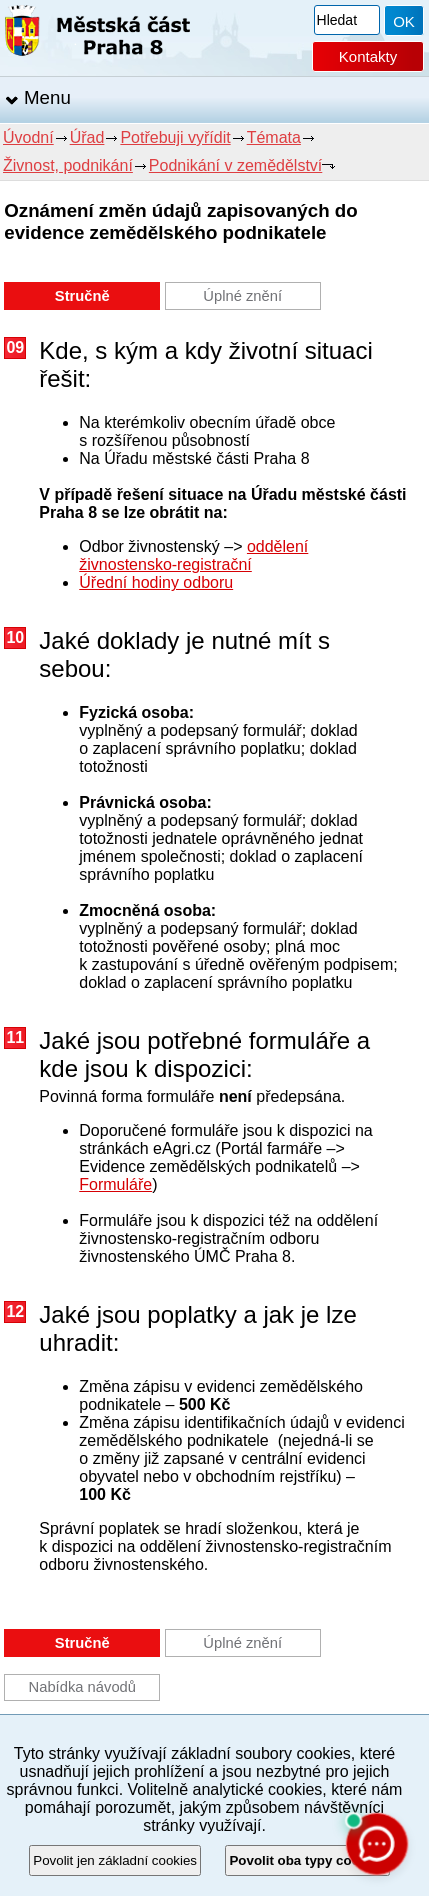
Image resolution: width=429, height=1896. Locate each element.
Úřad (87, 137)
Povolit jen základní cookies (115, 1860)
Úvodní (28, 137)
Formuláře (115, 1184)
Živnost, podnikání (68, 165)
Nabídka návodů (82, 1687)
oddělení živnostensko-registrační (193, 555)
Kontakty (368, 56)
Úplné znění (242, 296)
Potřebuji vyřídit (175, 137)
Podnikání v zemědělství (235, 165)
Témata (274, 137)
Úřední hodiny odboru (156, 582)
